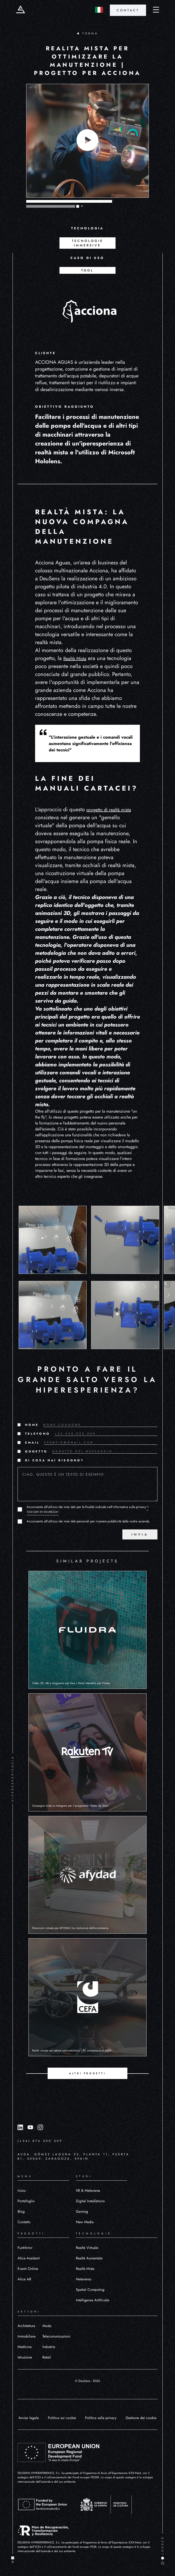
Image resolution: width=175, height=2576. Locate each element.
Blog (21, 2211)
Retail (46, 2357)
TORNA (87, 33)
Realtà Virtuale (87, 2247)
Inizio (22, 2190)
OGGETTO (36, 1451)
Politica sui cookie (62, 2417)
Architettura (26, 2325)
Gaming (82, 2211)
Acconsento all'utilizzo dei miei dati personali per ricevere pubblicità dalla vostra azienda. (88, 1521)
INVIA (139, 1534)
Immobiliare (27, 2336)
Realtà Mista (74, 658)
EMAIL (32, 1442)
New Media (85, 2222)
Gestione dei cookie (141, 2417)
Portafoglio (26, 2201)
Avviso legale (28, 2417)
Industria (48, 2346)
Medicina (25, 2346)
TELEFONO (37, 1433)
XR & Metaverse (88, 2190)
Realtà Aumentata (89, 2258)
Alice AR (24, 2279)
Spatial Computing (90, 2289)
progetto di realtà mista (108, 810)
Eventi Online (28, 2268)
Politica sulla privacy (100, 2417)
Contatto (24, 2222)
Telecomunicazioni (56, 2336)
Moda (46, 2325)
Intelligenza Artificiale (92, 2300)
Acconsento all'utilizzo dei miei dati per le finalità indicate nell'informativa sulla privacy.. (88, 1509)
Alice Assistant (29, 2258)
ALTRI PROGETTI (87, 2073)
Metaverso (83, 2279)
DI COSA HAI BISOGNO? (54, 1460)
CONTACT (128, 10)
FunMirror (25, 2247)
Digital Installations (90, 2201)
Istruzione (25, 2357)
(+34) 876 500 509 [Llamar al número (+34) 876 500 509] (40, 2141)
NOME (32, 1425)
